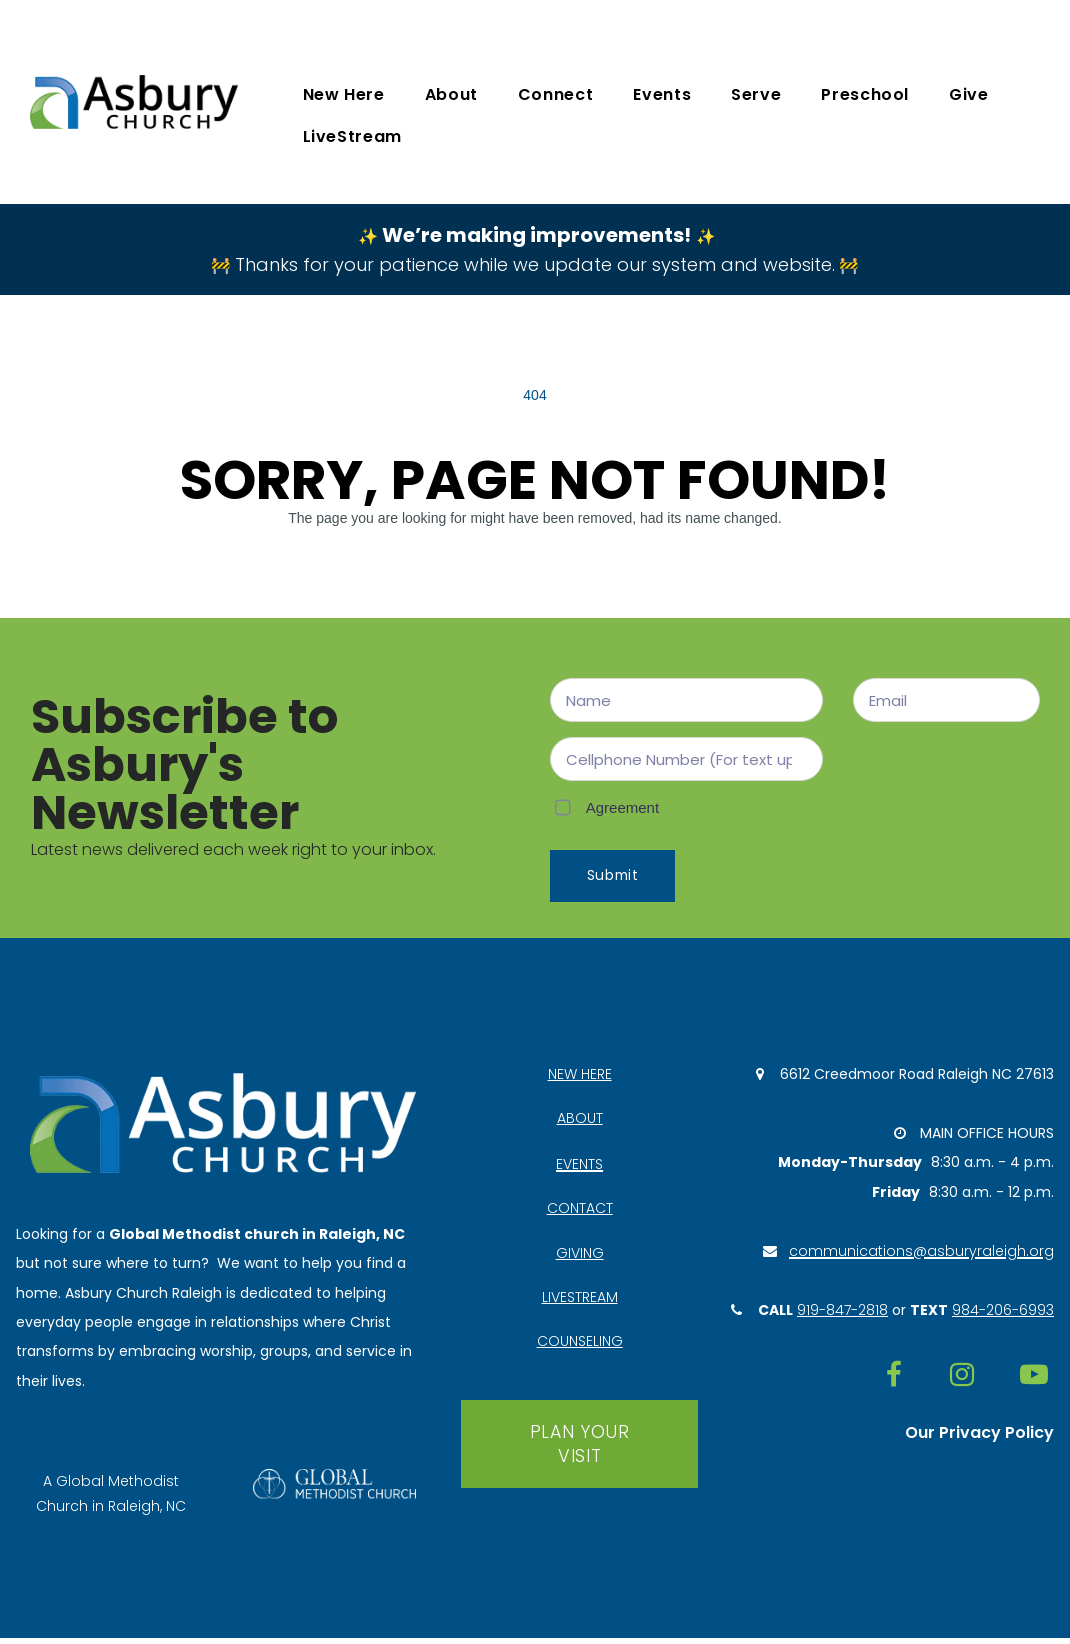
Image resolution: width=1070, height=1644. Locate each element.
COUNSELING (580, 1346)
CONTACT (580, 1211)
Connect (555, 94)
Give (969, 94)
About (451, 94)
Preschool (865, 94)
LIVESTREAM (580, 1301)
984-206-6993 (1003, 1316)
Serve (756, 94)
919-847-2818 (842, 1316)
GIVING (580, 1256)
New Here (344, 94)
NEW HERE (580, 1076)
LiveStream (352, 136)
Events (662, 94)
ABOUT (580, 1121)
